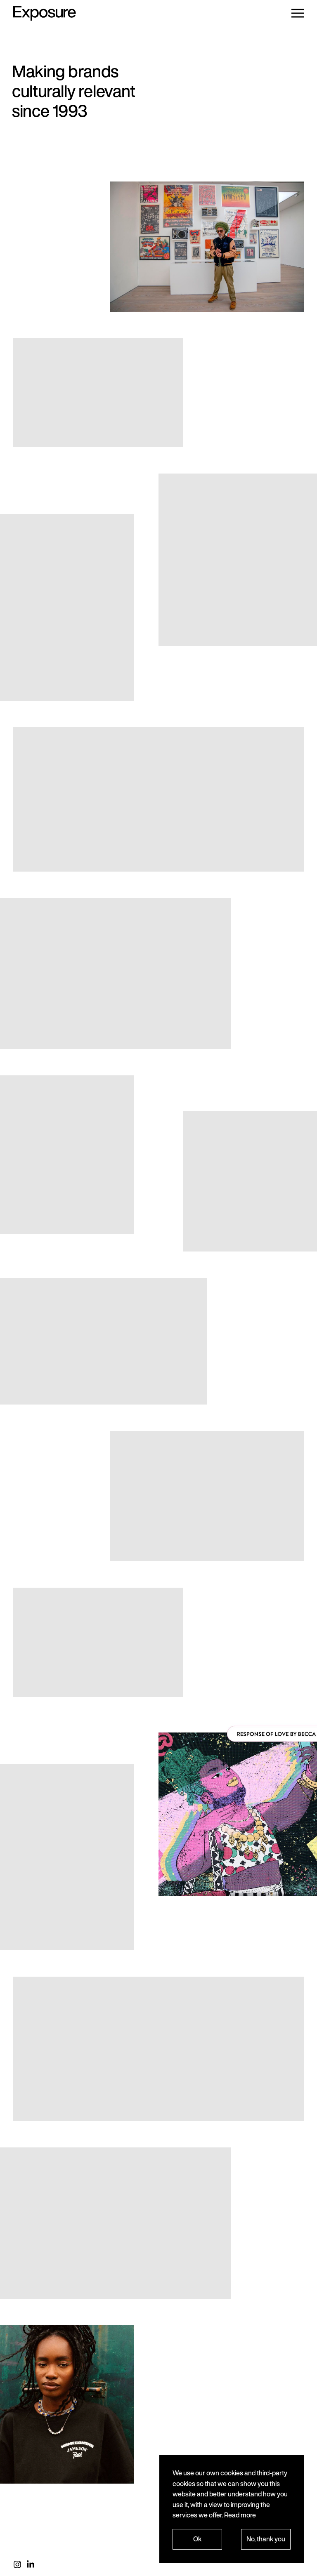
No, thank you (265, 2539)
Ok (197, 2539)
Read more (240, 2515)
